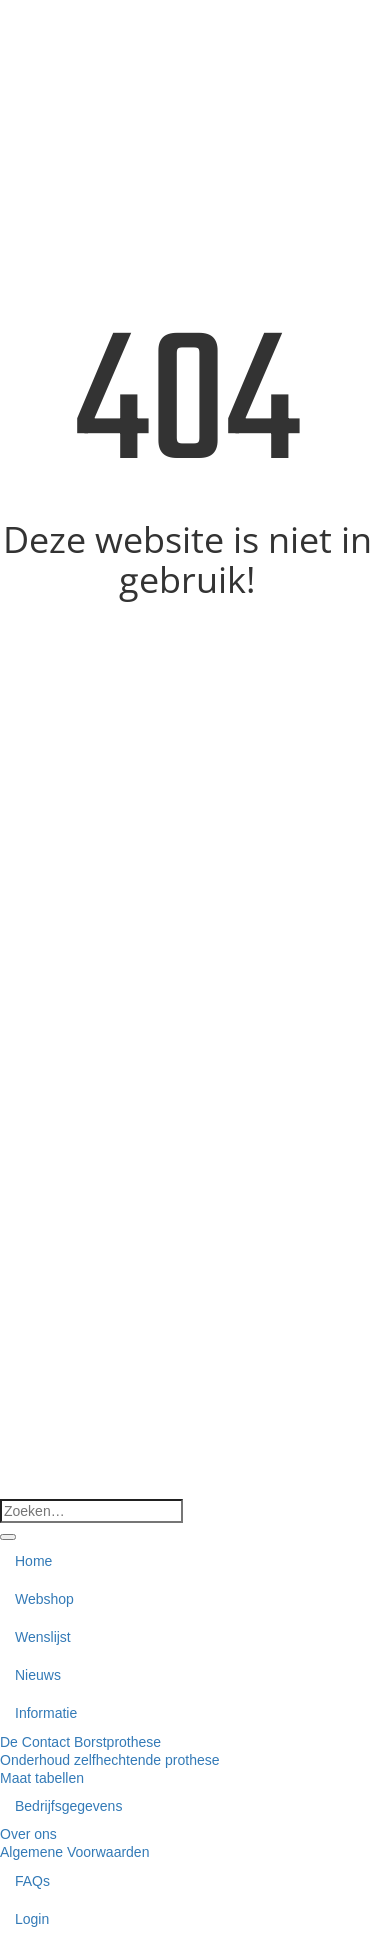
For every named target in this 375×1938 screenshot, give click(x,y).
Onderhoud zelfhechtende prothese (110, 1760)
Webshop (44, 1599)
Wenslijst (43, 1637)
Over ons (28, 1834)
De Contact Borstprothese (80, 1742)
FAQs (32, 1881)
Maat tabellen (42, 1778)
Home (33, 1561)
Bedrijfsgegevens (68, 1806)
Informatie (46, 1713)
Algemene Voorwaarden (74, 1852)
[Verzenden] (8, 1537)
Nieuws (38, 1675)
